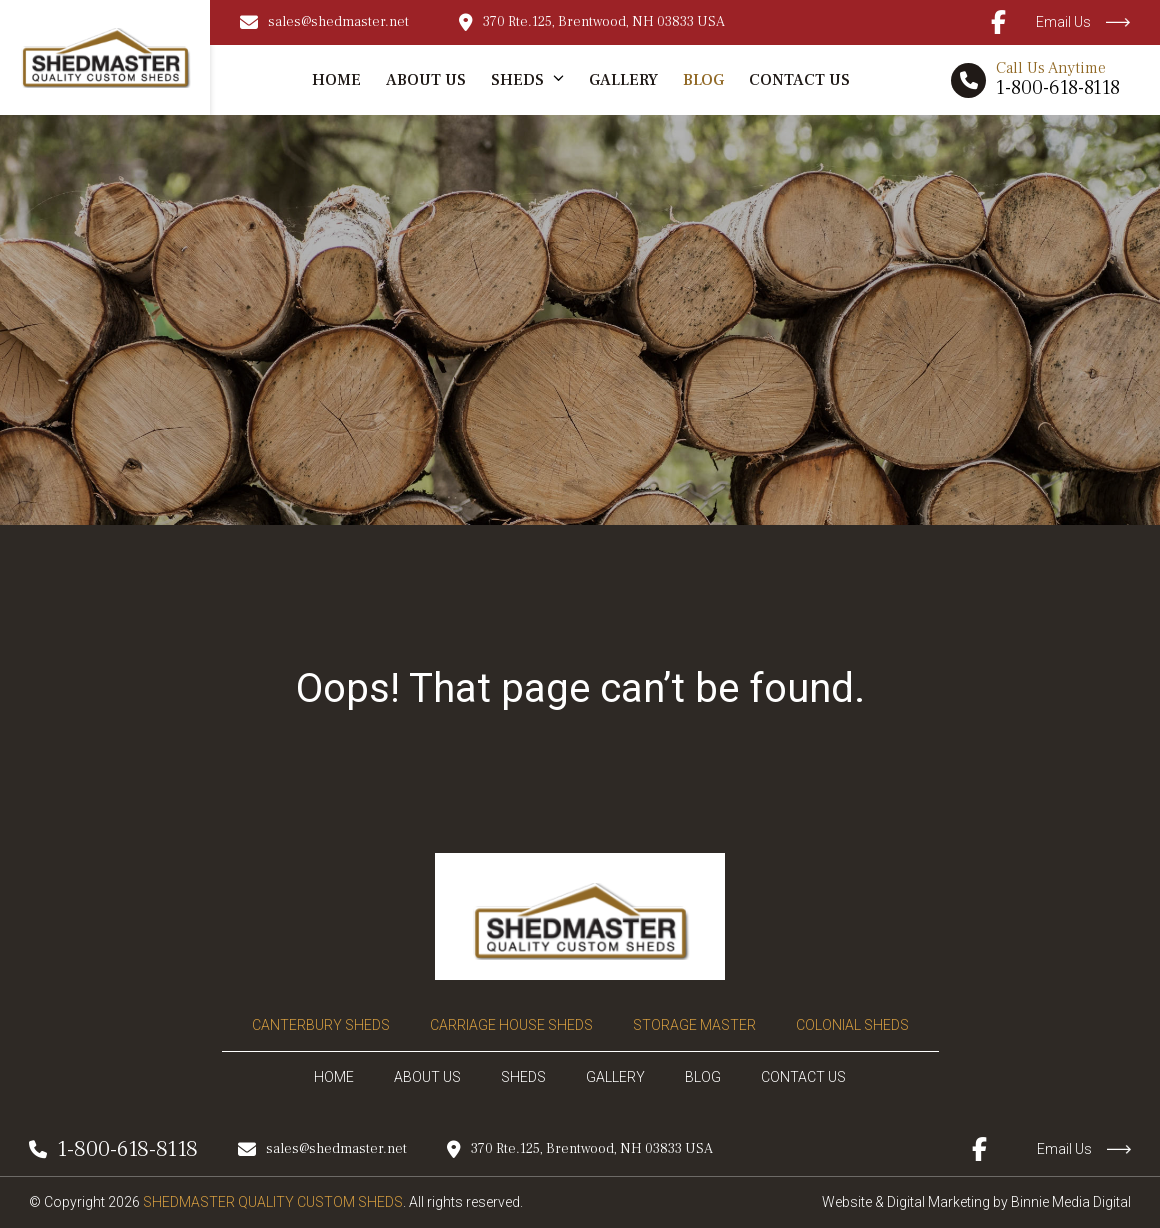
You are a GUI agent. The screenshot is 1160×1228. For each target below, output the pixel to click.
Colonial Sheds (852, 1025)
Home (336, 80)
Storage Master (694, 1025)
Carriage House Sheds (511, 1025)
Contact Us (799, 80)
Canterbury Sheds (321, 1025)
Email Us (1083, 22)
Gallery (623, 80)
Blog (703, 80)
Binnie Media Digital (1071, 1202)
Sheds (517, 80)
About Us (426, 80)
